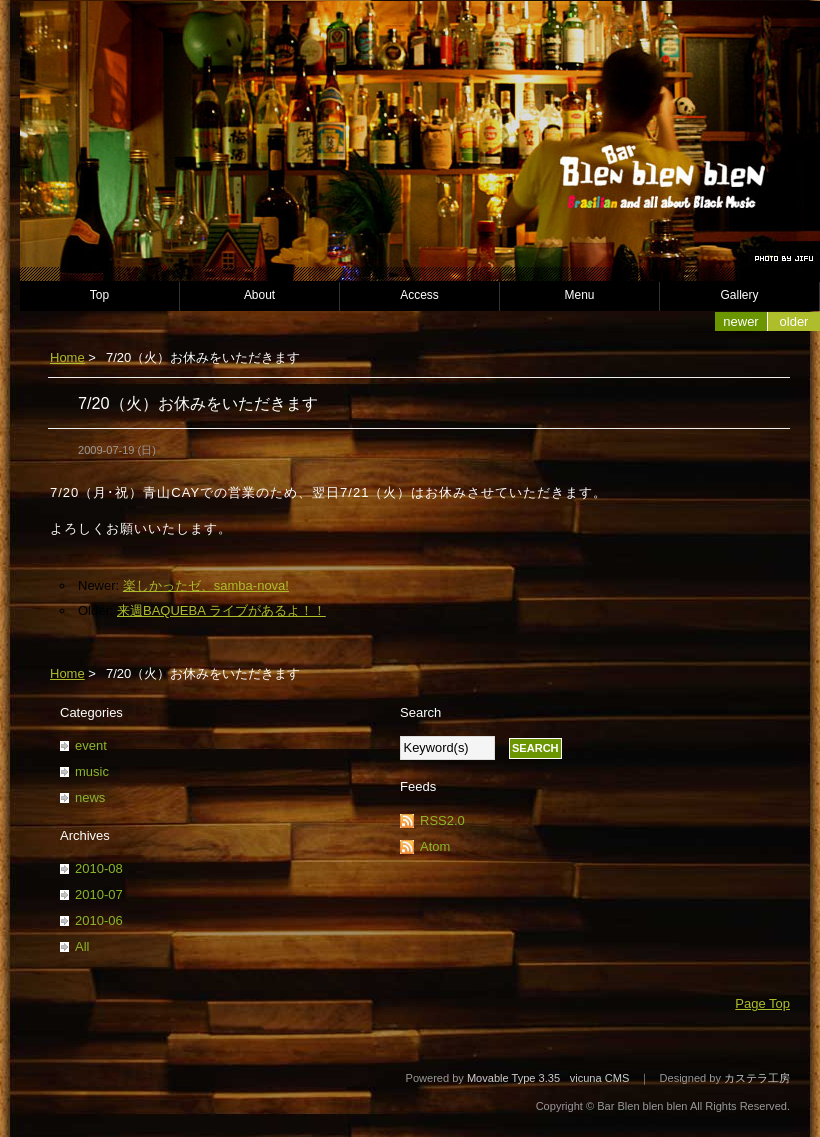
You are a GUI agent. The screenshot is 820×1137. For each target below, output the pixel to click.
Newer (740, 321)
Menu (580, 295)
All (82, 946)
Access (419, 295)
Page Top (762, 1003)
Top (99, 295)
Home (67, 357)
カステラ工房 (757, 1078)
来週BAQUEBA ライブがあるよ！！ (221, 610)
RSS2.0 (442, 820)
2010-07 (99, 894)
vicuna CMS (600, 1078)
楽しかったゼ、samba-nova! (206, 585)
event (91, 745)
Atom (435, 846)
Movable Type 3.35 (513, 1078)
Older (794, 321)
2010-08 (99, 868)
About (259, 295)
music (92, 771)
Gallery (740, 295)
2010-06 (99, 920)
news (90, 797)
